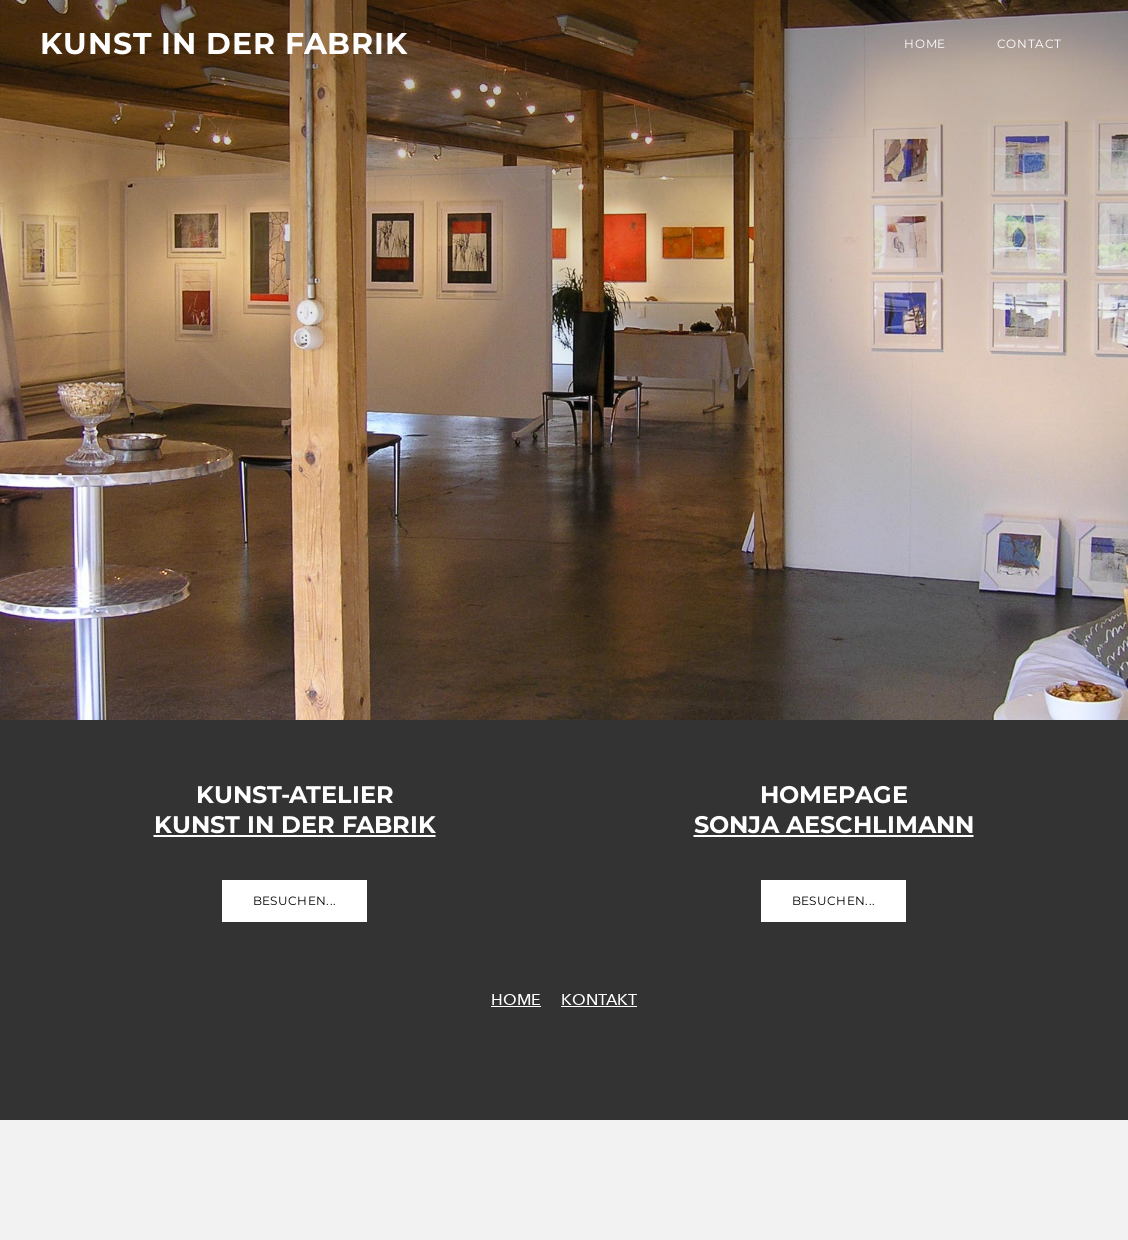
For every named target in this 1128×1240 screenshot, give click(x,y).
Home (924, 43)
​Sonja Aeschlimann (834, 824)
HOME (516, 999)
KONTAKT (599, 999)
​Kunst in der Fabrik (295, 824)
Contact (1029, 43)
